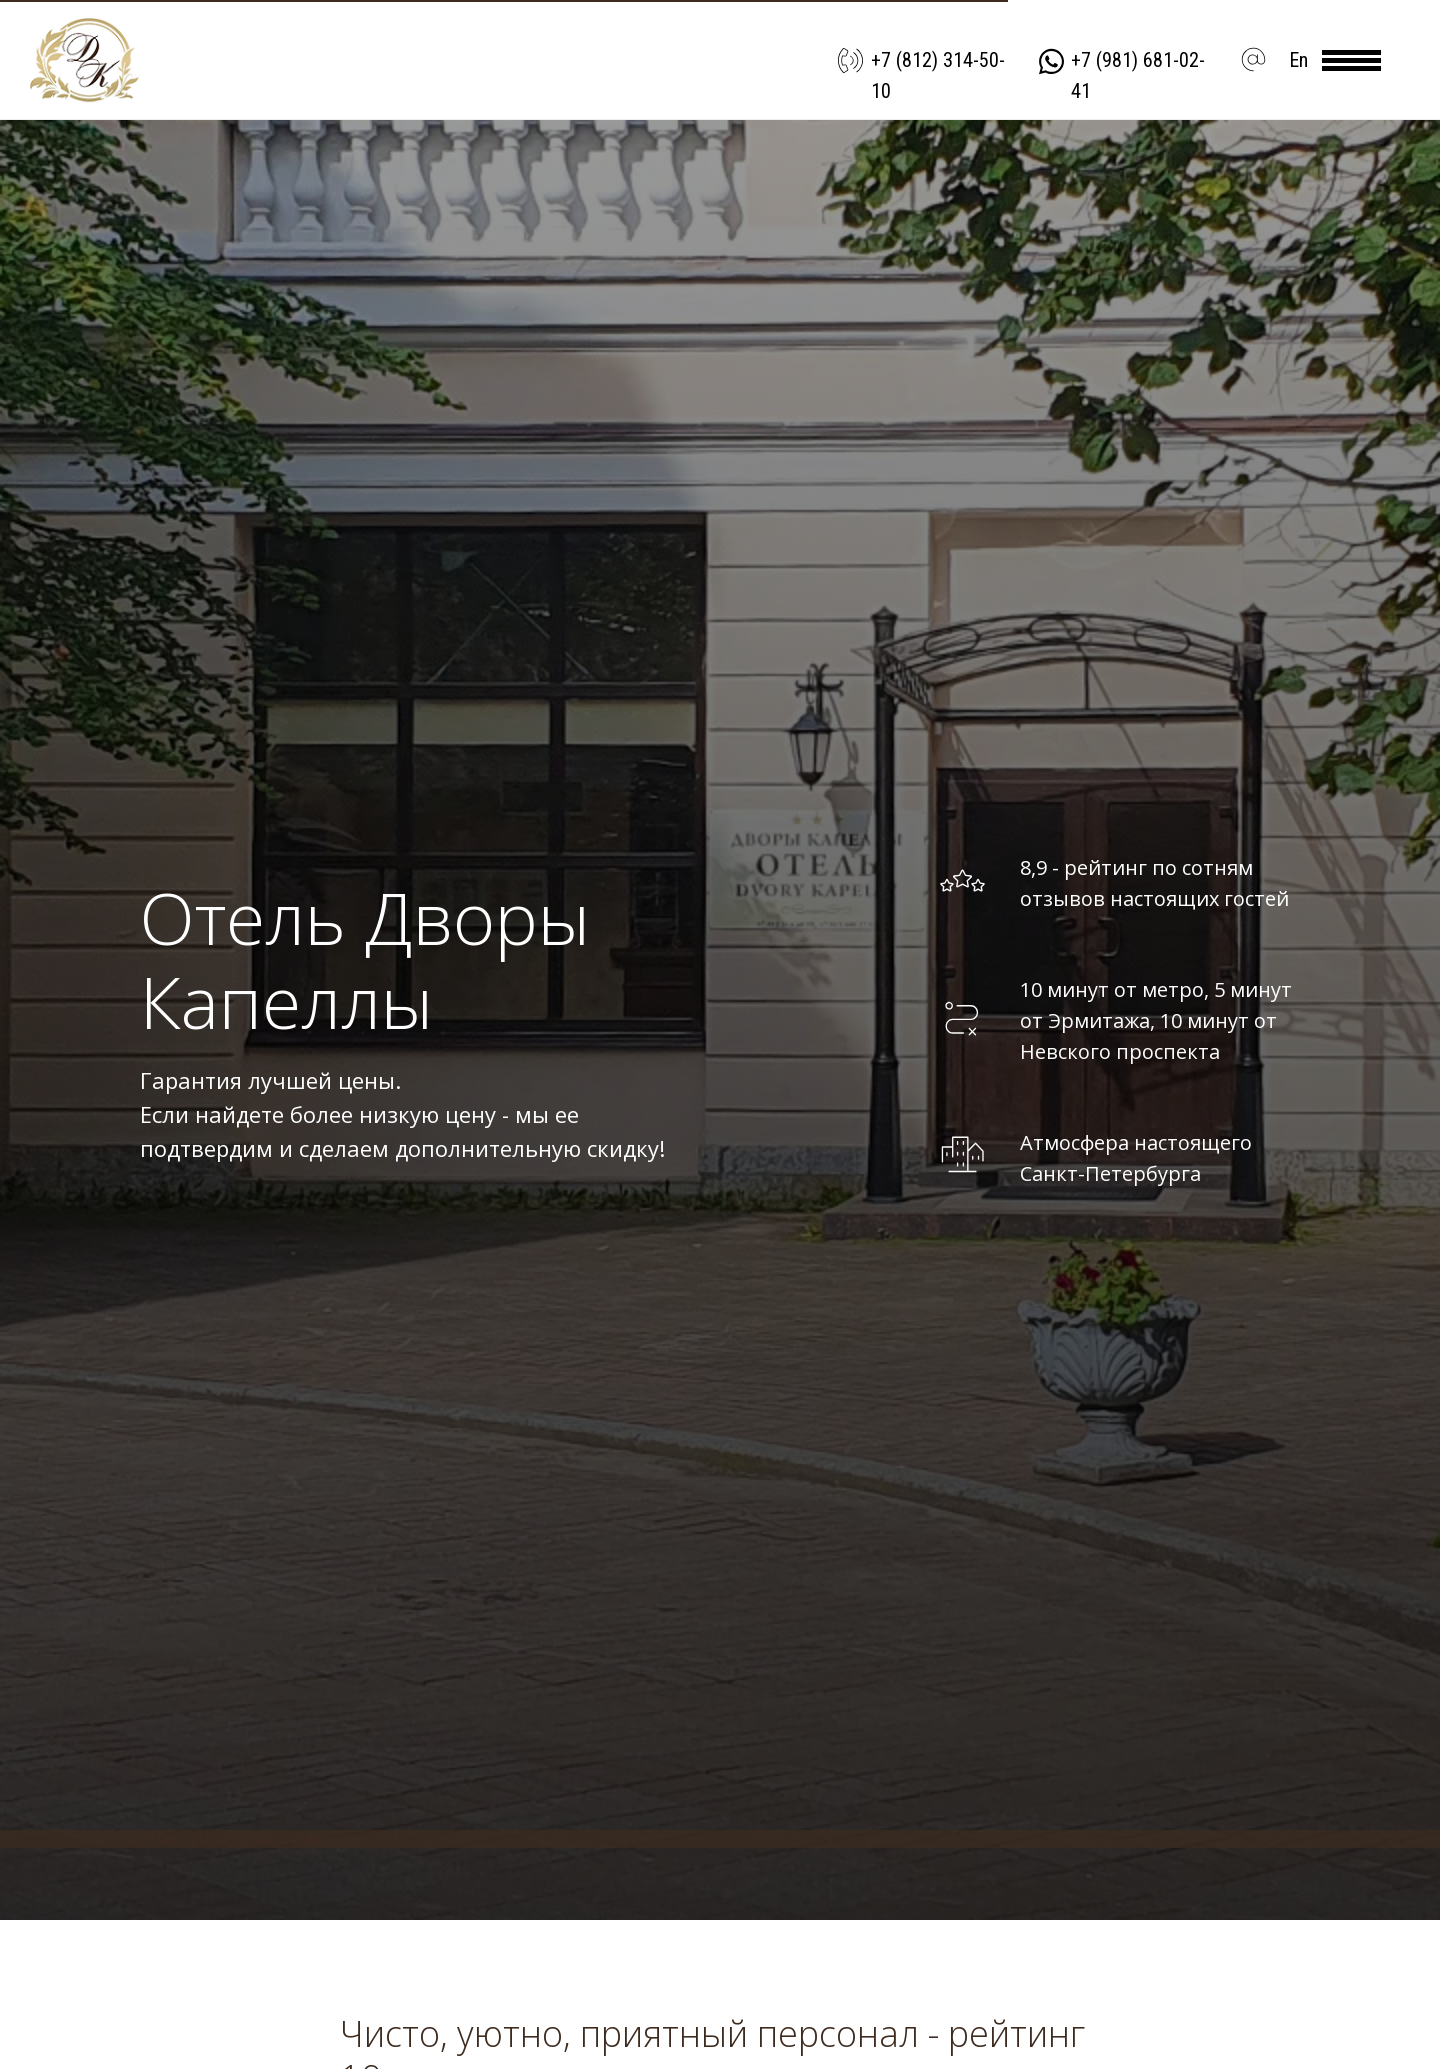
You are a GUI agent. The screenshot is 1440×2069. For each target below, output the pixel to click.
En (1298, 60)
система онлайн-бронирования (224, 1838)
